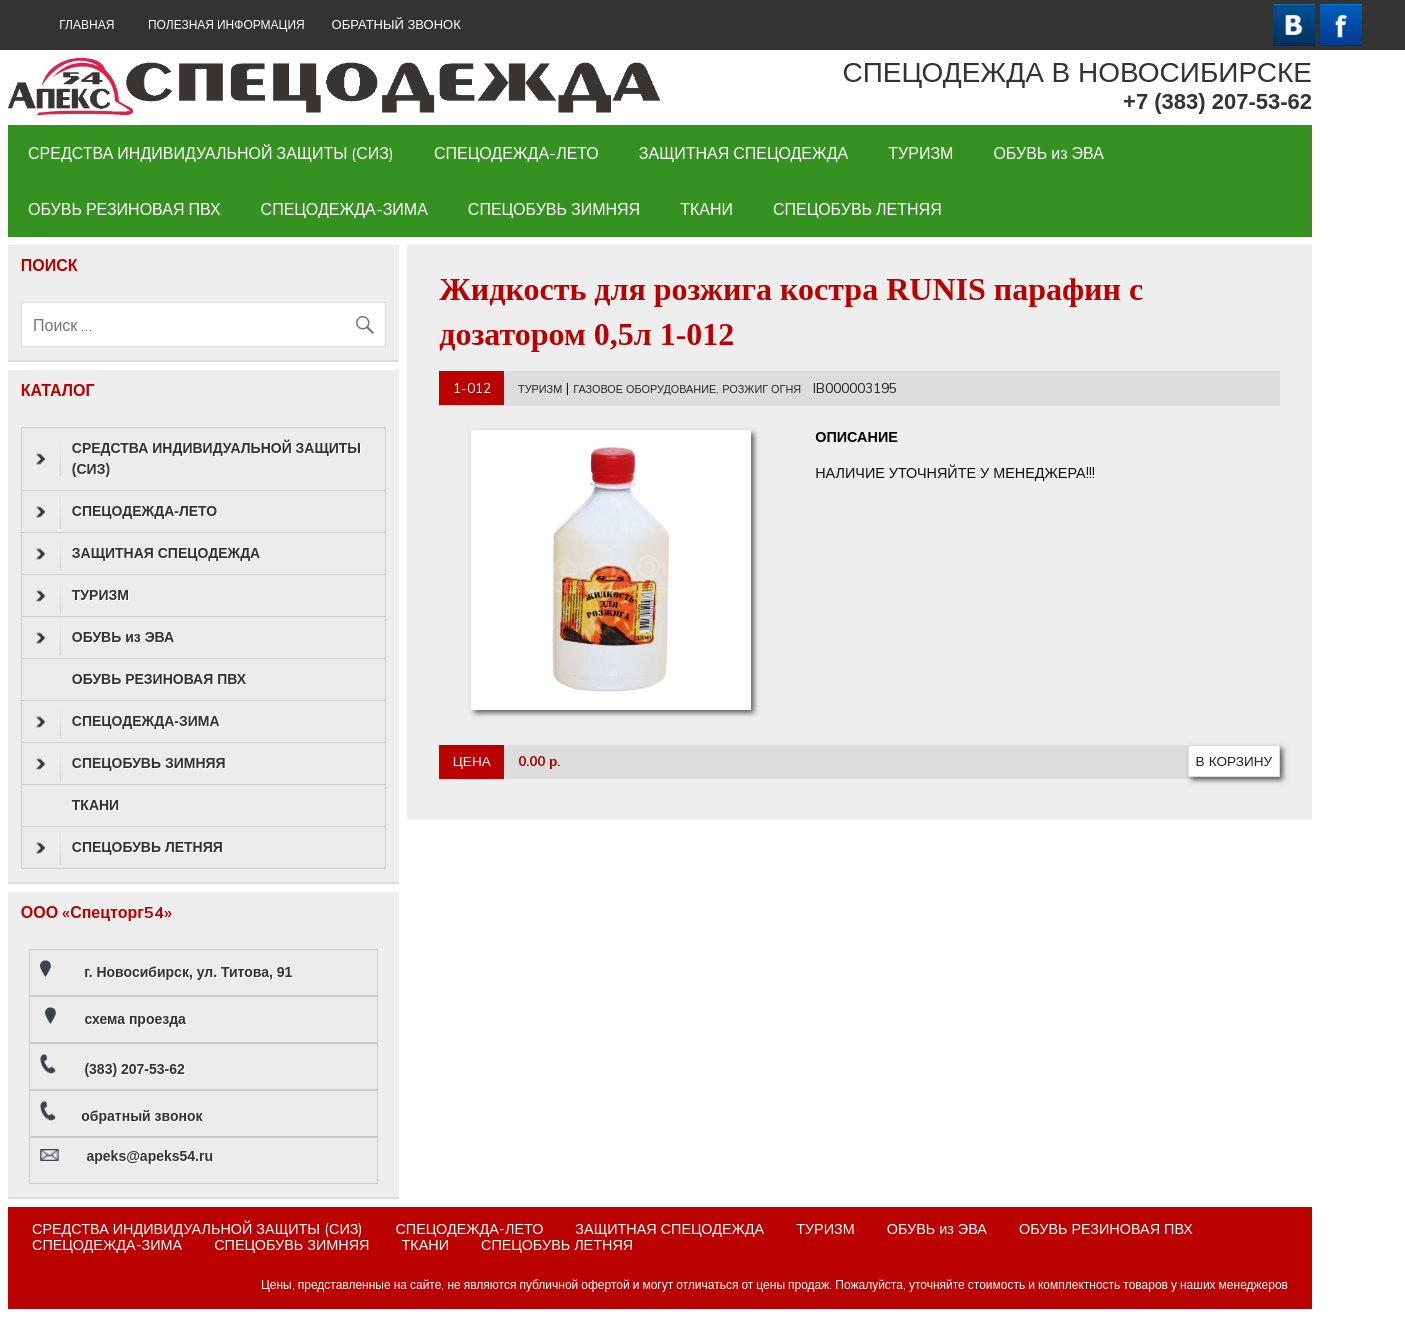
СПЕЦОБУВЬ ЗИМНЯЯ (554, 209)
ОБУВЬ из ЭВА (1048, 153)
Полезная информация (226, 24)
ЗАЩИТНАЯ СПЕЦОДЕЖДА (743, 153)
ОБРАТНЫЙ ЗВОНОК (396, 24)
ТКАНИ (706, 209)
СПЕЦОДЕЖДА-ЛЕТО (516, 153)
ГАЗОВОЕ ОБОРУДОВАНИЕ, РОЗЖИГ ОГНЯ (687, 389)
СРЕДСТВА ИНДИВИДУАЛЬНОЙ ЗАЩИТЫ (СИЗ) (211, 153)
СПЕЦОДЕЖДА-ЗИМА (344, 209)
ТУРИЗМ (920, 153)
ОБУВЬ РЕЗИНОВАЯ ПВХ (124, 209)
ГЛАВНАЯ (86, 24)
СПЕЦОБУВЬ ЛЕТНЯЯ (857, 209)
